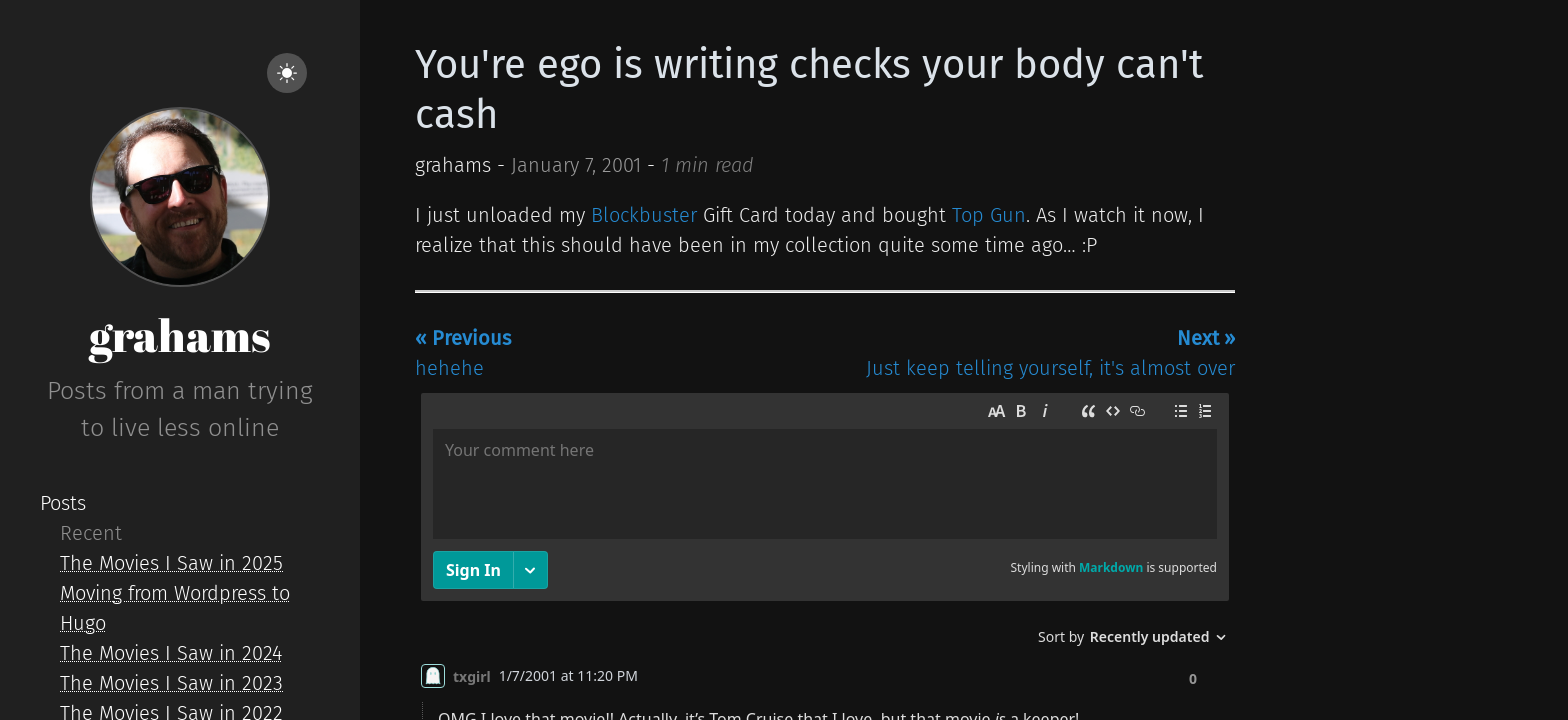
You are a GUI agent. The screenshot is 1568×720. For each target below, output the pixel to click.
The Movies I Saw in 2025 (171, 563)
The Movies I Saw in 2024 (171, 653)
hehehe (463, 353)
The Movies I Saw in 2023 (171, 683)
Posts (63, 503)
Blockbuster (644, 215)
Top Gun (989, 215)
